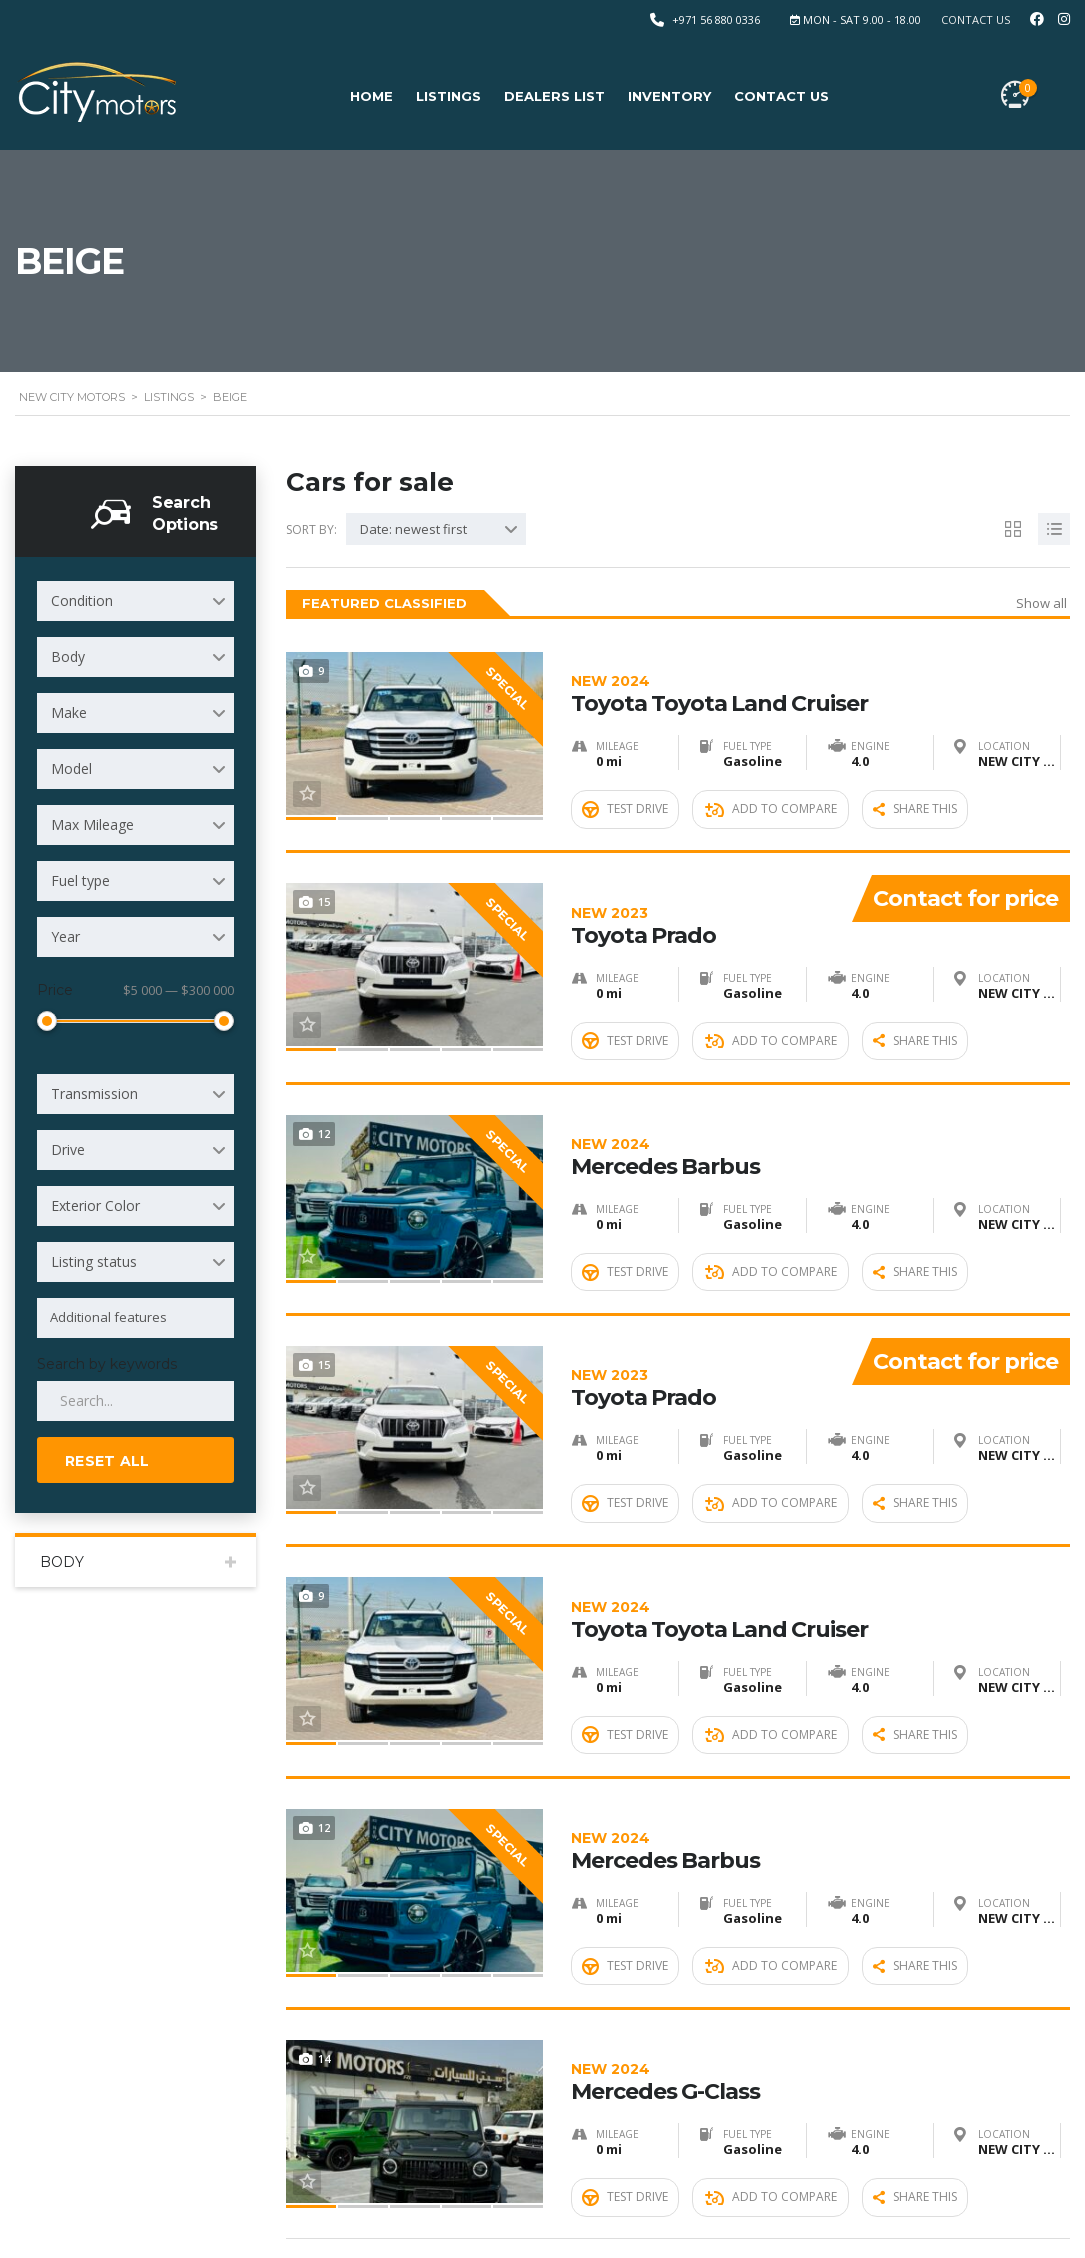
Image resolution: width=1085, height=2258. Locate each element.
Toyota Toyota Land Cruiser (820, 669)
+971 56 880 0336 (716, 19)
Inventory (669, 96)
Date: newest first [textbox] (413, 529)
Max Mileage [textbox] (92, 824)
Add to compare (771, 782)
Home (371, 96)
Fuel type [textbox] (80, 880)
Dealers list (554, 96)
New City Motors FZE (164, 2220)
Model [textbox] (71, 768)
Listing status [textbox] (94, 1261)
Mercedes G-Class (820, 1917)
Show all (1041, 603)
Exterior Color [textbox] (95, 1205)
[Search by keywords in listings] (135, 1401)
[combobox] (135, 601)
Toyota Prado (702, 877)
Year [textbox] (65, 936)
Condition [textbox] (82, 600)
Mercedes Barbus (820, 1085)
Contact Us (975, 19)
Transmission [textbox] (94, 1093)
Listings (448, 96)
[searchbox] (139, 1317)
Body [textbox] (68, 656)
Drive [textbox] (68, 1149)
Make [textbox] (69, 712)
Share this (915, 782)
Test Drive (625, 782)
